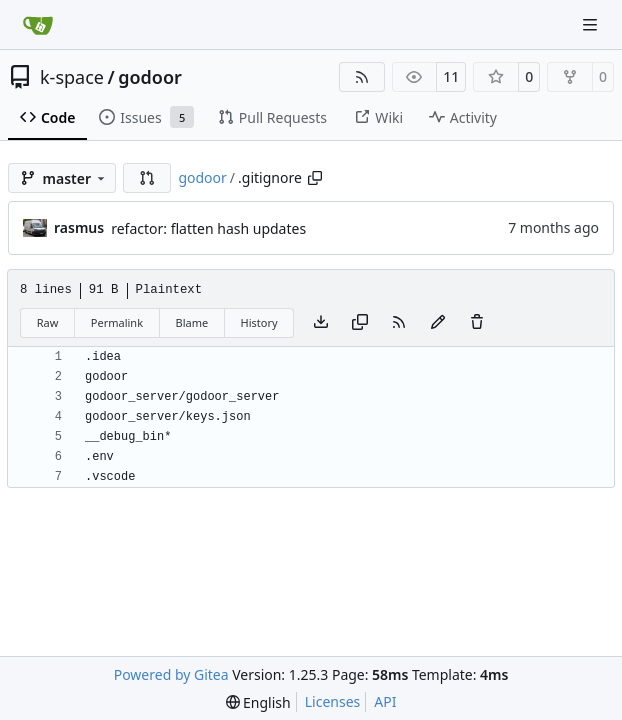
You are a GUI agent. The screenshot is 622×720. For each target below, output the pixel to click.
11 (451, 76)
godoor (150, 77)
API (385, 701)
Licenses (333, 701)
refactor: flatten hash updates (208, 228)
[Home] (38, 25)
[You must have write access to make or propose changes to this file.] (477, 323)
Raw (48, 322)
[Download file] (321, 323)
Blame (191, 322)
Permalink (117, 322)
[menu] (258, 702)
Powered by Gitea (171, 674)
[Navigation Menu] (592, 24)
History (259, 322)
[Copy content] (360, 323)
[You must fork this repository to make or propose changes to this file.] (438, 323)
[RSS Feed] (362, 77)
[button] (147, 178)
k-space (72, 77)
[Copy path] (315, 178)
